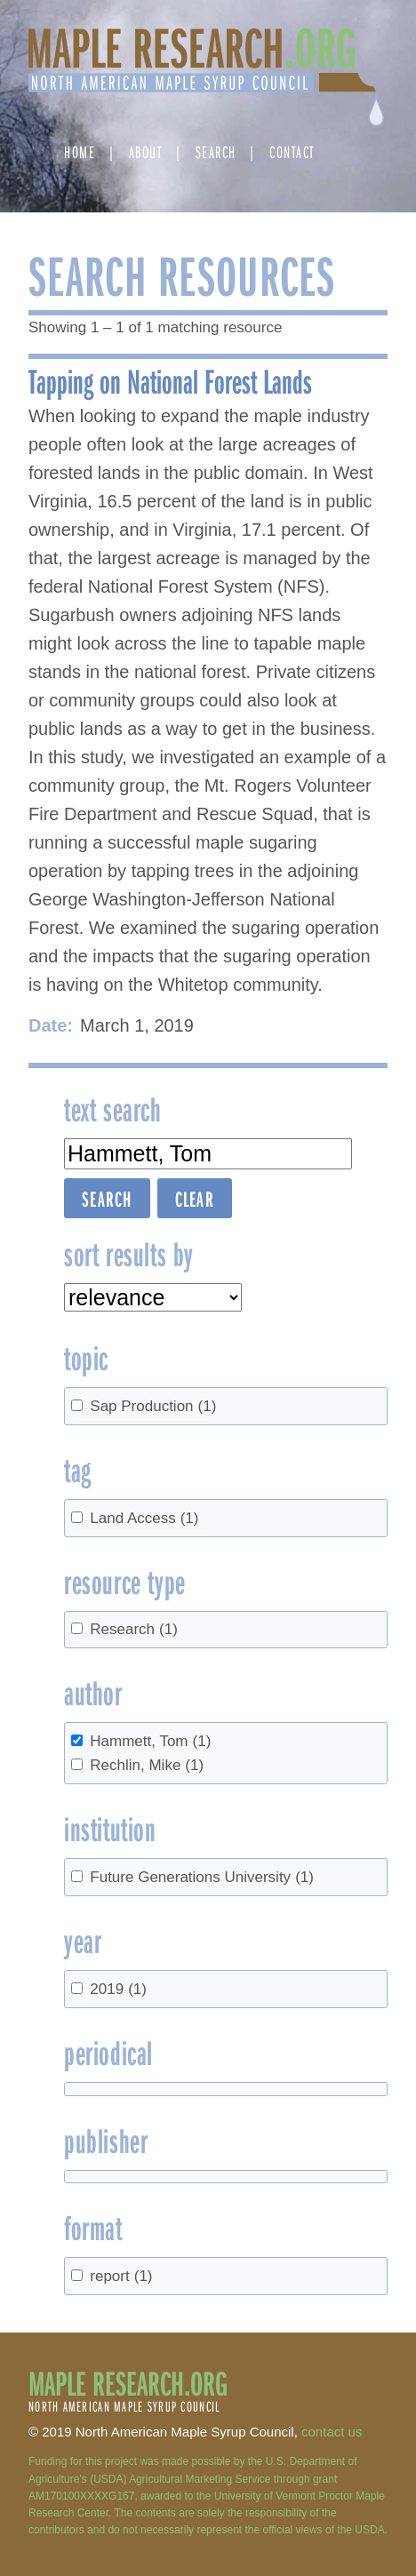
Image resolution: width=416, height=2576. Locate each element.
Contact (292, 151)
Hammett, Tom (150, 1741)
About (146, 151)
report (121, 2276)
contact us (331, 2431)
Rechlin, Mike (147, 1765)
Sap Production (153, 1406)
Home (79, 151)
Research (134, 1629)
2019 (118, 1989)
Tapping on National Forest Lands (170, 380)
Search (216, 151)
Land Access (144, 1518)
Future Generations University (202, 1877)
